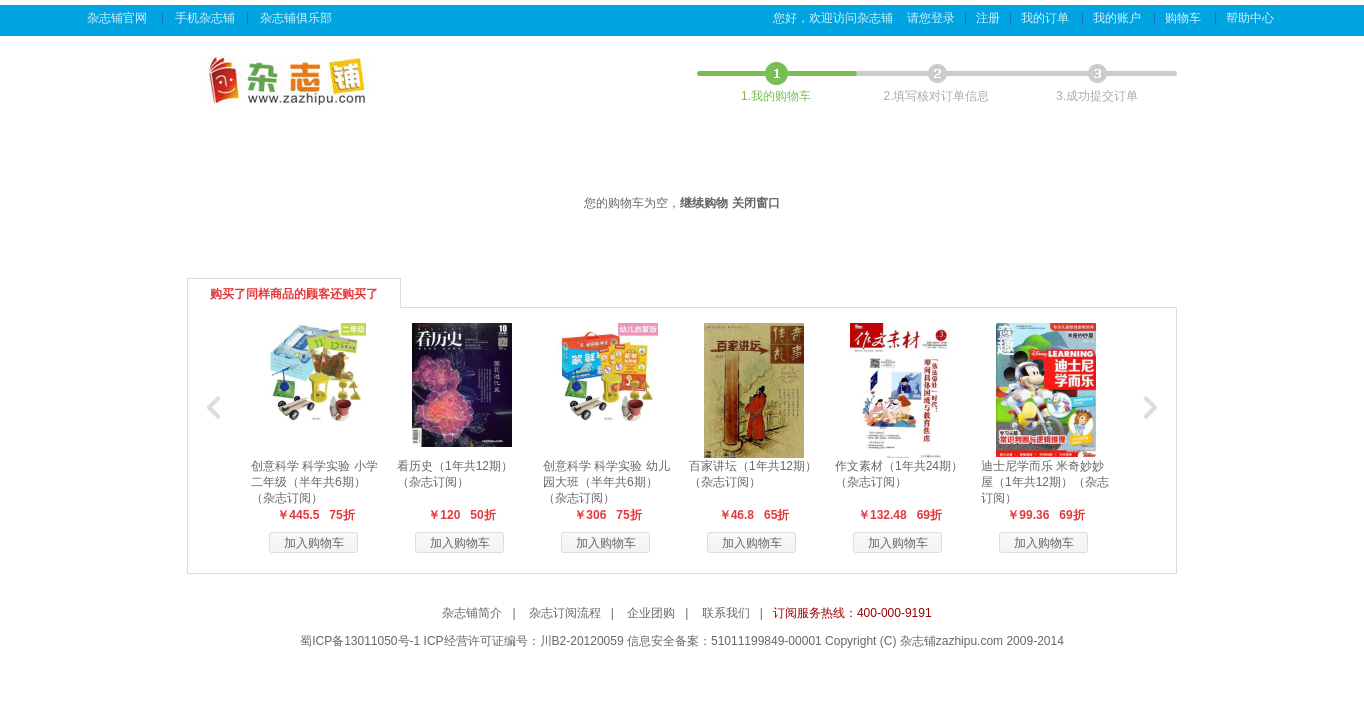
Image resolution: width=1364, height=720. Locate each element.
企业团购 (651, 613)
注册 (988, 18)
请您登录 (931, 18)
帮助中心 (1251, 18)
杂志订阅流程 (565, 613)
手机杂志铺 (205, 18)
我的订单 (1046, 18)
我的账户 (1118, 18)
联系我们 (726, 613)
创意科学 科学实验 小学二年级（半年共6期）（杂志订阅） (314, 482)
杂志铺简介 (472, 613)
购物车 (1184, 18)
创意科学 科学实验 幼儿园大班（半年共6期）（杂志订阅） (606, 482)
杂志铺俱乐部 (297, 18)
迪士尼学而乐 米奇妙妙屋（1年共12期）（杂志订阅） (1045, 482)
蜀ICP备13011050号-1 (360, 641)
